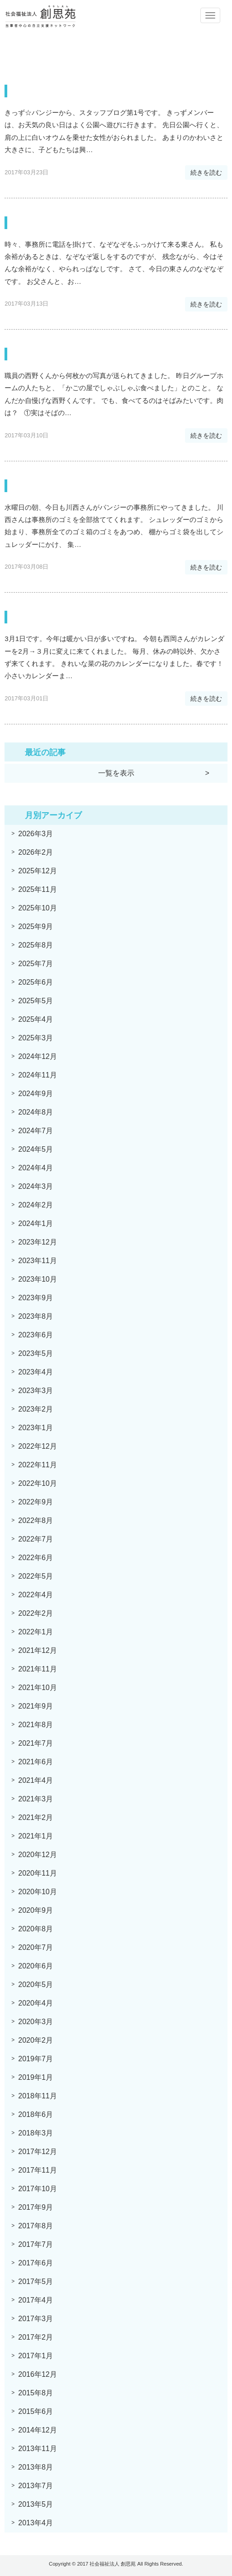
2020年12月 (37, 1854)
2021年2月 (35, 1817)
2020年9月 (35, 1910)
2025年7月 (35, 963)
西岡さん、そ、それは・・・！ (84, 617)
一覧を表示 (116, 773)
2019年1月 (35, 2077)
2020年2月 (35, 2040)
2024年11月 (37, 1075)
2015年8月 (35, 2393)
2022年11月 (37, 1465)
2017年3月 (35, 2318)
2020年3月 (35, 2021)
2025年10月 (37, 908)
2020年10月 (37, 1892)
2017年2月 (35, 2337)
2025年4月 (35, 1019)
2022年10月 (37, 1483)
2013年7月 (35, 2486)
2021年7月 (35, 1743)
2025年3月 (35, 1038)
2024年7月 (35, 1131)
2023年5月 (35, 1353)
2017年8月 (35, 2226)
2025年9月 (35, 926)
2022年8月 (35, 1520)
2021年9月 (35, 1706)
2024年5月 (35, 1149)
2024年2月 (35, 1205)
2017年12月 (37, 2151)
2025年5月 (35, 1001)
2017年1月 (35, 2356)
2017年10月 (37, 2189)
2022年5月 (35, 1576)
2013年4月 (35, 2523)
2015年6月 (35, 2411)
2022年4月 (35, 1595)
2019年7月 (35, 2059)
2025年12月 (37, 871)
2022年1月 (35, 1632)
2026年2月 (35, 852)
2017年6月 (35, 2263)
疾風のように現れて (59, 485)
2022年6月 (35, 1557)
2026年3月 (35, 834)
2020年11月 (37, 1873)
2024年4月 (35, 1168)
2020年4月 (35, 2003)
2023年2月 (35, 1409)
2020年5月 (35, 1984)
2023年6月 (35, 1335)
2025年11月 (37, 889)
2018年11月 (37, 2096)
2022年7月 (35, 1539)
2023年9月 (35, 1298)
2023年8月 (35, 1316)
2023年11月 (37, 1260)
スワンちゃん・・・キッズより (85, 91)
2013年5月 (35, 2504)
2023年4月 (35, 1372)
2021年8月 (35, 1725)
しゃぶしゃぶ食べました (70, 354)
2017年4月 (35, 2300)
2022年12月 (37, 1446)
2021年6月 (35, 1762)
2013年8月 (35, 2467)
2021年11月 (37, 1669)
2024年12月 (37, 1056)
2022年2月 (35, 1613)
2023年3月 (35, 1390)
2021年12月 (37, 1650)
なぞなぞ (33, 222)
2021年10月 (37, 1687)
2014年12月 (37, 2430)
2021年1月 (35, 1836)
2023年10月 (37, 1279)
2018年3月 (35, 2133)
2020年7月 (35, 1947)
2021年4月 (35, 1780)
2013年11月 (37, 2448)
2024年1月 (35, 1223)
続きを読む (206, 172)
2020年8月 (35, 1929)
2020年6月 (35, 1966)
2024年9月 (35, 1093)
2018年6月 (35, 2114)
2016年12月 (37, 2374)
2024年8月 (35, 1112)
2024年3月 (35, 1186)
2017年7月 (35, 2244)
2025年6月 (35, 982)
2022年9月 (35, 1502)
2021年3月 (35, 1799)
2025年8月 (35, 945)
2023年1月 (35, 1428)
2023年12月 (37, 1242)
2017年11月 (37, 2170)
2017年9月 (35, 2207)
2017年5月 (35, 2281)
